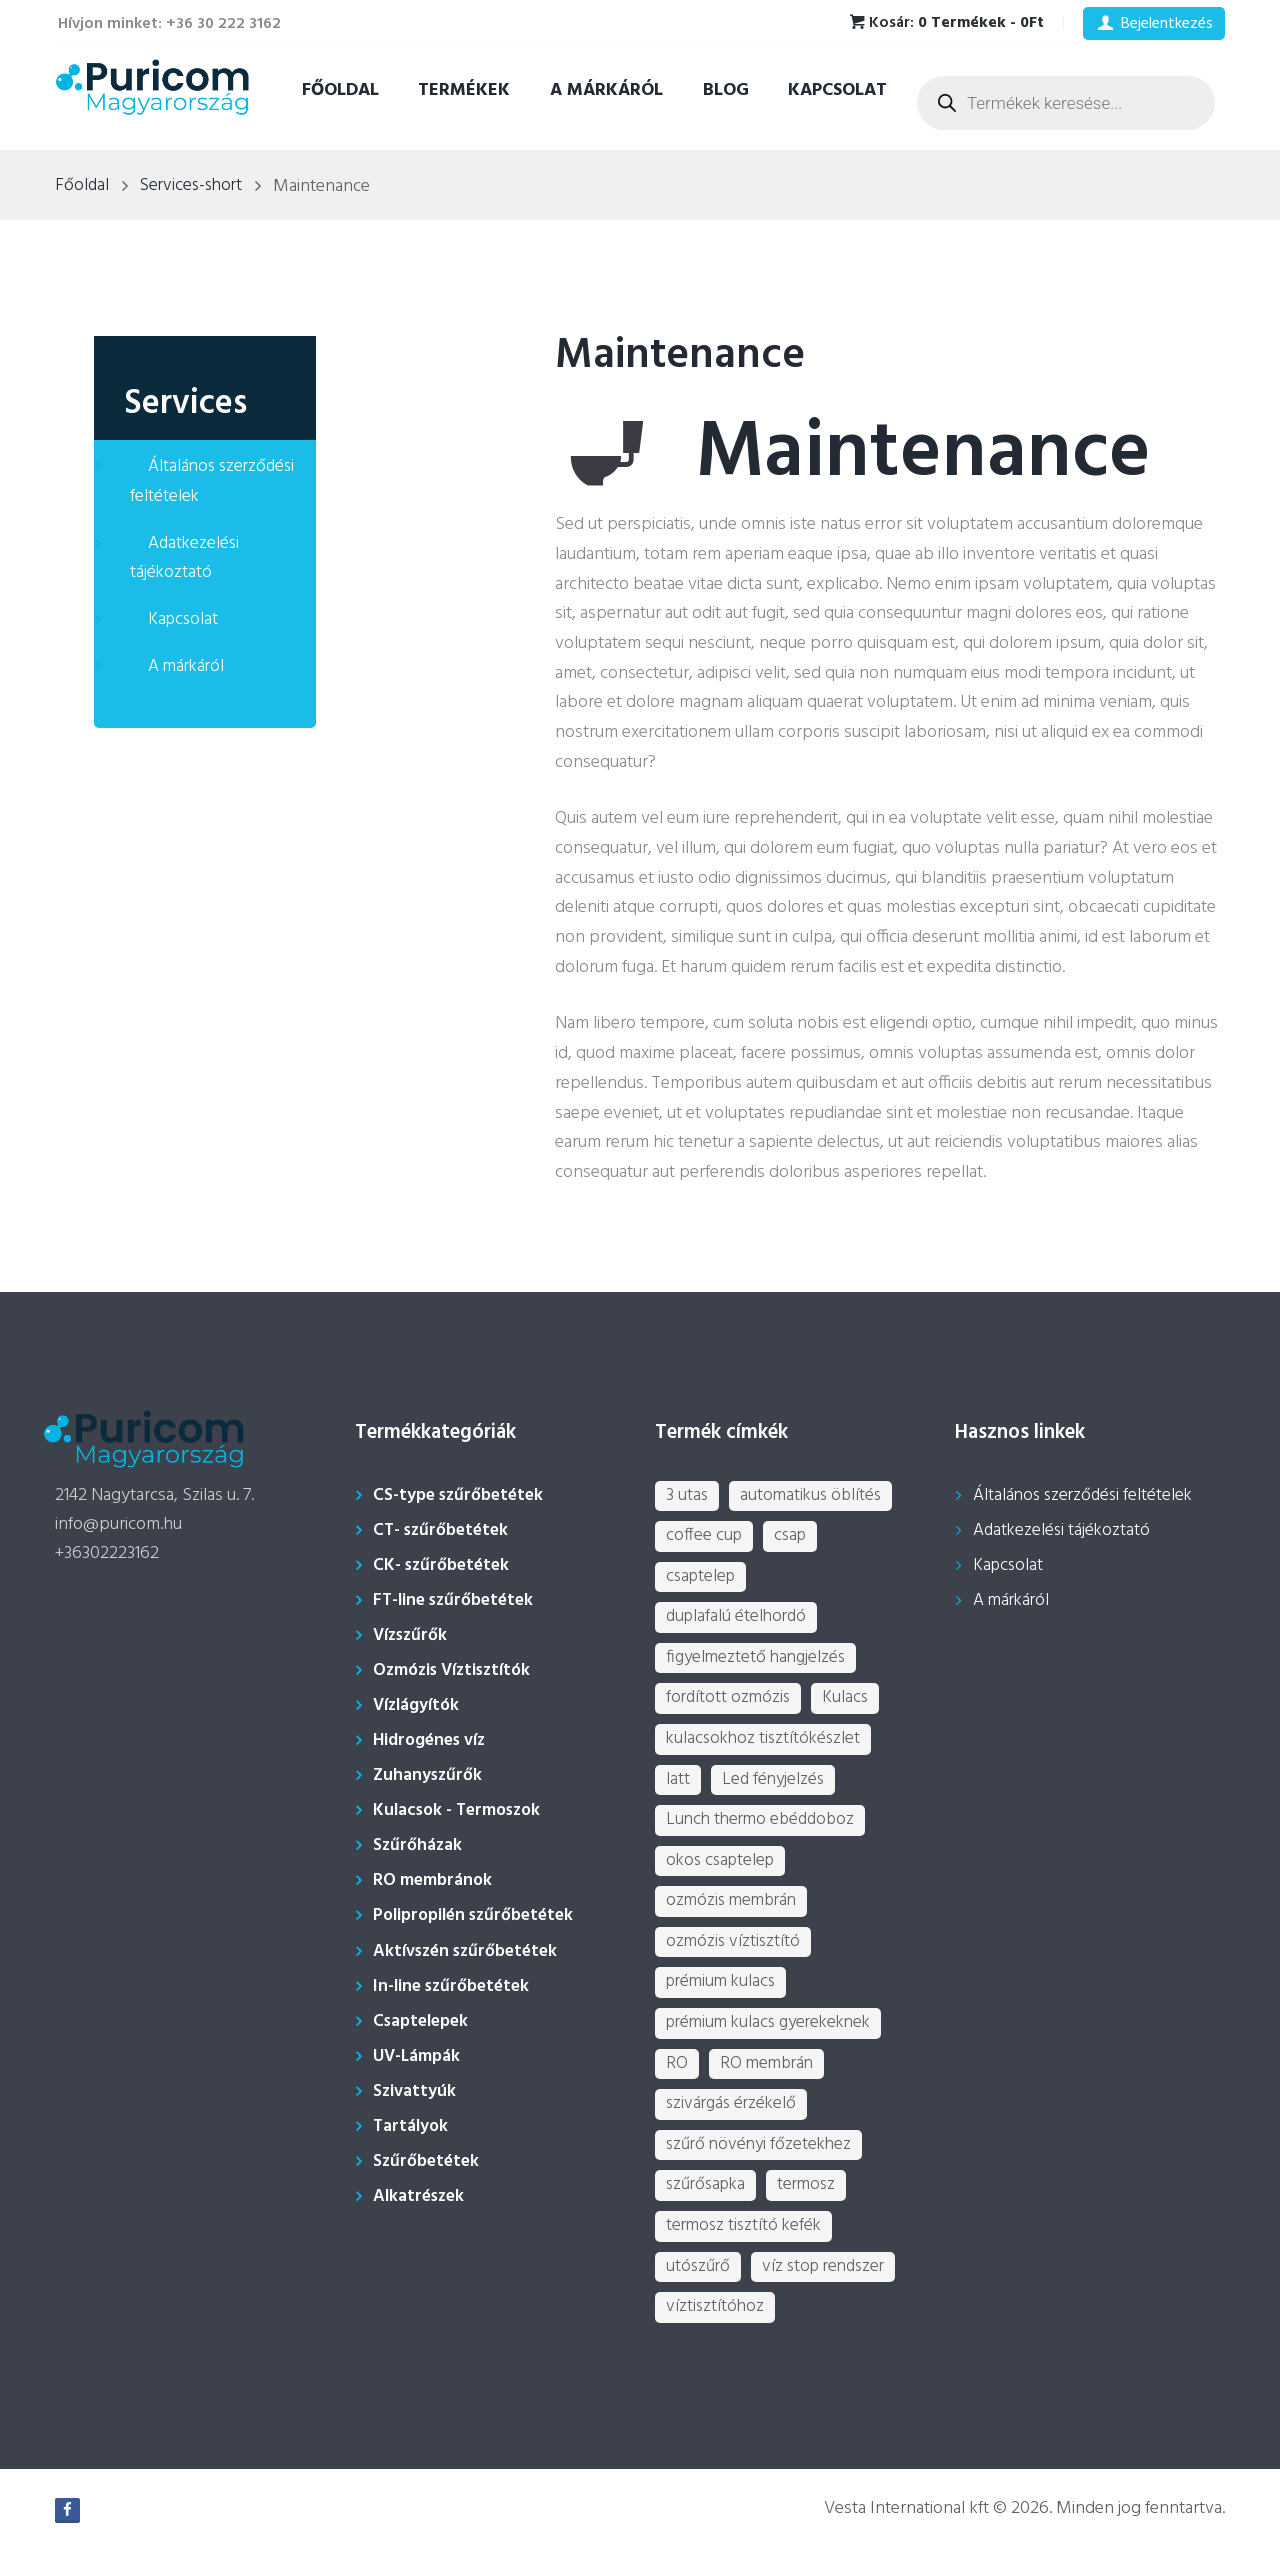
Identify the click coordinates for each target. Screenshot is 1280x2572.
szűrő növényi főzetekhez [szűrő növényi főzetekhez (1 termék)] (762, 2163)
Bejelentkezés (1167, 24)
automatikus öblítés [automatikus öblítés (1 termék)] (814, 1496)
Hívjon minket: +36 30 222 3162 (169, 24)
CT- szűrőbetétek (444, 1530)
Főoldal (340, 90)
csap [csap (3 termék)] (793, 1537)
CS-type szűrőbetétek (462, 1495)
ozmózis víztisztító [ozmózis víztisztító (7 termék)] (734, 1954)
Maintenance (687, 356)
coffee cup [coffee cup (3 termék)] (705, 1537)
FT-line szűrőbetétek (458, 1600)
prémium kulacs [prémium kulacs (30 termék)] (724, 1996)
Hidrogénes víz (433, 1740)
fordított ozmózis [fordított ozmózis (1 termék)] (730, 1704)
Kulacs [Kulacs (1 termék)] (849, 1704)
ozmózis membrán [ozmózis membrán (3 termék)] (734, 1912)
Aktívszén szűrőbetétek (470, 1951)
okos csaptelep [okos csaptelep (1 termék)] (723, 1871)
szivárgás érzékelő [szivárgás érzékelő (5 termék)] (734, 2121)
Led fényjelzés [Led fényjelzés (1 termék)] (775, 1787)
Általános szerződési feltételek (215, 481)
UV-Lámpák (418, 2056)
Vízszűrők (412, 1635)
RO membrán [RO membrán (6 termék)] (769, 2079)
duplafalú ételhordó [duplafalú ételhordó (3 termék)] (739, 1621)
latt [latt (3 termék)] (678, 1787)
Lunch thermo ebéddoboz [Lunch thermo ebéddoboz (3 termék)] (764, 1829)
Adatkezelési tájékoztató (186, 558)
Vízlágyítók (419, 1705)
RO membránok (434, 1880)
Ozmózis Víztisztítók (458, 1670)
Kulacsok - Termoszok (461, 1810)
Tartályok (411, 2126)
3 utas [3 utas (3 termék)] (687, 1496)
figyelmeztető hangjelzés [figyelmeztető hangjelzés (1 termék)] (759, 1662)
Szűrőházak (418, 1845)
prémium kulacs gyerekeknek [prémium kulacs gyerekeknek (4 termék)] (775, 2037)
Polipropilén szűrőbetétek (480, 1915)
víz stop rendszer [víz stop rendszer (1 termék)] (830, 2288)
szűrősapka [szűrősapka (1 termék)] (709, 2204)
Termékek (464, 90)
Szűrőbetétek (428, 2161)
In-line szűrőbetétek (456, 1986)
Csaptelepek (424, 2021)
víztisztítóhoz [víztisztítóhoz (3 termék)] (716, 2329)
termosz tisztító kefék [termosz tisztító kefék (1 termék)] (746, 2246)
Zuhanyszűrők (429, 1775)
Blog (726, 90)
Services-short (195, 186)
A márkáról (606, 90)
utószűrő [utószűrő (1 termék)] (699, 2288)
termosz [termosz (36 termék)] (814, 2204)
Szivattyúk (415, 2091)
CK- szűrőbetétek (444, 1565)
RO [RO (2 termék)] (677, 2079)
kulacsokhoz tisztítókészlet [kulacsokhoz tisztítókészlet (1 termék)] (766, 1746)
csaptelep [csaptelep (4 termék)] (703, 1579)
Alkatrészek (421, 2196)
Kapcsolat (837, 90)
